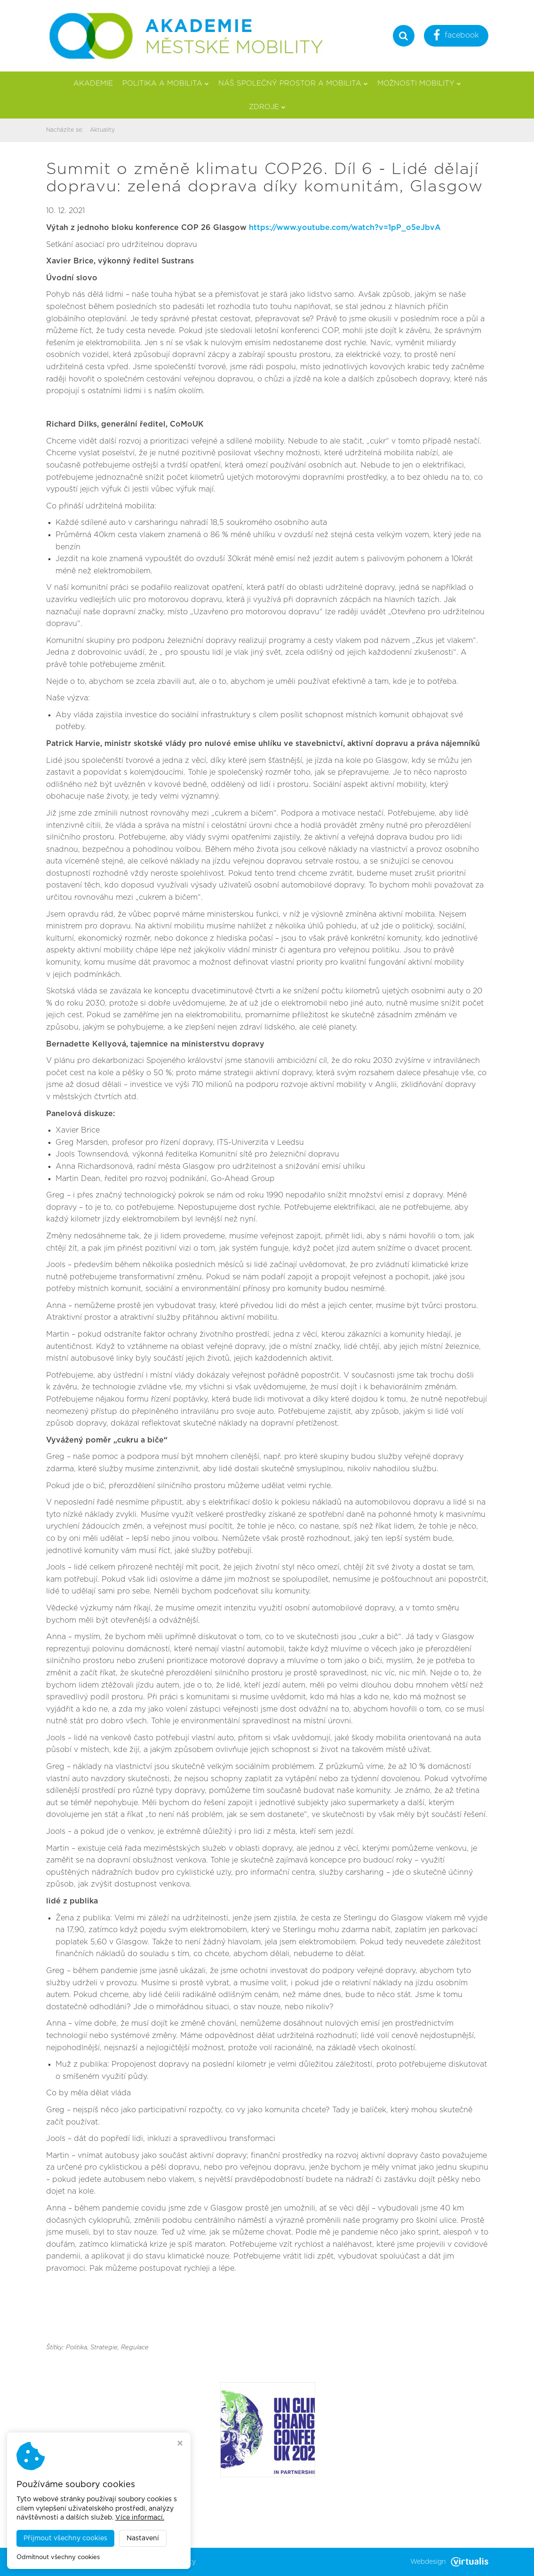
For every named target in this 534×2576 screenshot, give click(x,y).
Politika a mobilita (165, 83)
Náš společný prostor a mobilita (293, 83)
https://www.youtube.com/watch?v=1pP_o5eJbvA (345, 227)
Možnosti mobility (419, 83)
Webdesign (449, 2562)
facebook (456, 36)
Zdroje (267, 107)
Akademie (93, 83)
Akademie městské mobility (152, 2562)
